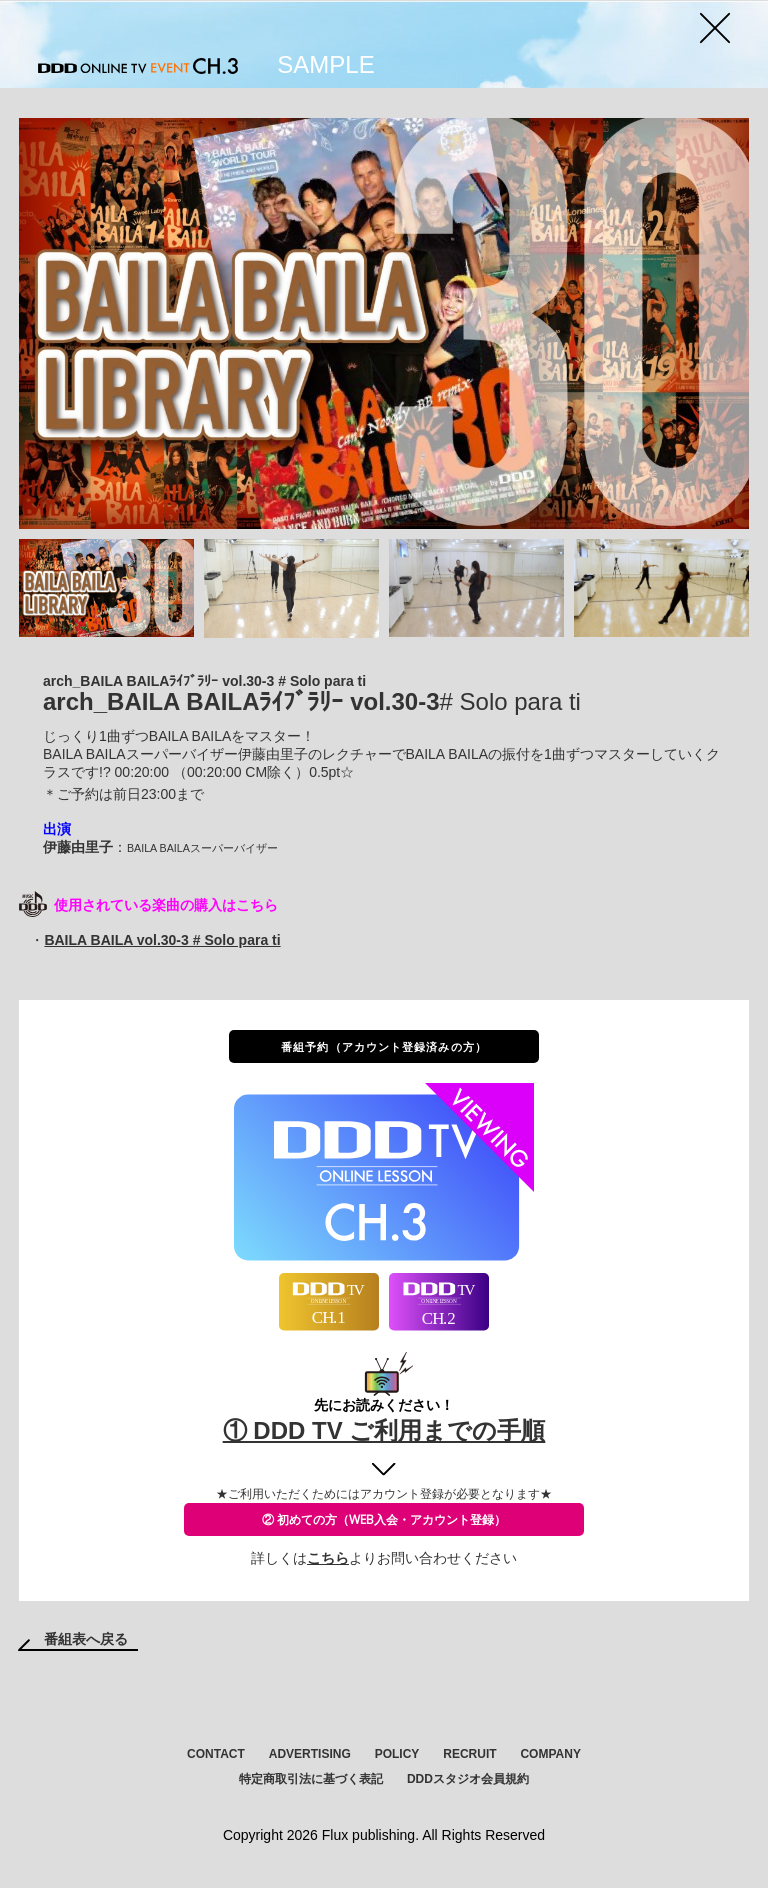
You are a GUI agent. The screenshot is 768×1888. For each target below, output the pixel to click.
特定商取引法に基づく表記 (311, 1779)
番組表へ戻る (86, 1639)
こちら (328, 1558)
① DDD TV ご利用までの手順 (384, 1430)
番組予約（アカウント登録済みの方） (384, 1046)
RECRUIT (469, 1754)
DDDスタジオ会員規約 (468, 1779)
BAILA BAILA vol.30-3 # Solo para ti (162, 940)
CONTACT (216, 1754)
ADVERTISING (310, 1754)
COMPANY (550, 1754)
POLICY (397, 1754)
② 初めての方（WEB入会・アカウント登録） (384, 1519)
